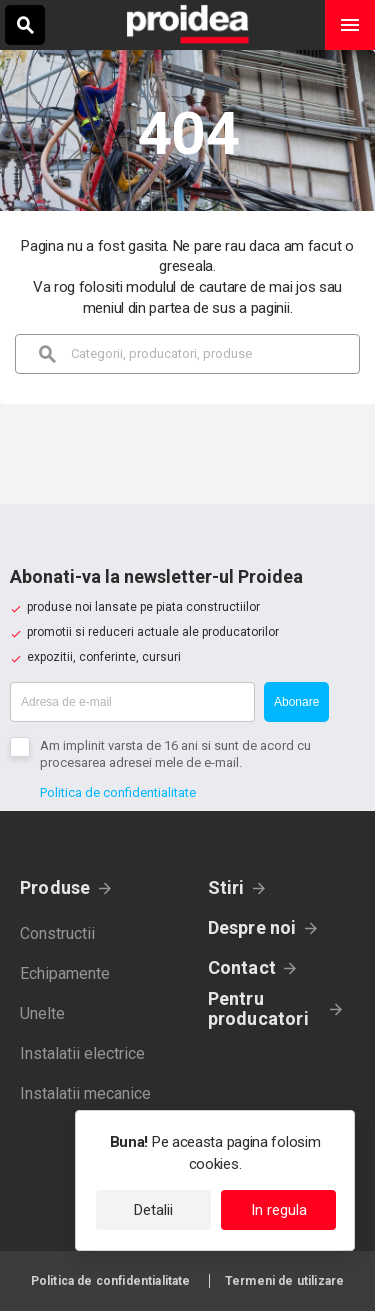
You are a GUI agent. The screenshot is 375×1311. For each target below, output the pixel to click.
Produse (55, 887)
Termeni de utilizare (284, 1281)
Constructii (57, 933)
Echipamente (65, 973)
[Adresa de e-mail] (132, 702)
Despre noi (252, 927)
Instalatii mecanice (85, 1093)
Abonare (296, 702)
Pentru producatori (258, 1009)
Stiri (226, 887)
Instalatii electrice (82, 1053)
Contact (242, 967)
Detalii (153, 1210)
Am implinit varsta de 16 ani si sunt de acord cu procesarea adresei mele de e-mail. (175, 754)
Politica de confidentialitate (118, 792)
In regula (279, 1210)
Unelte (42, 1013)
